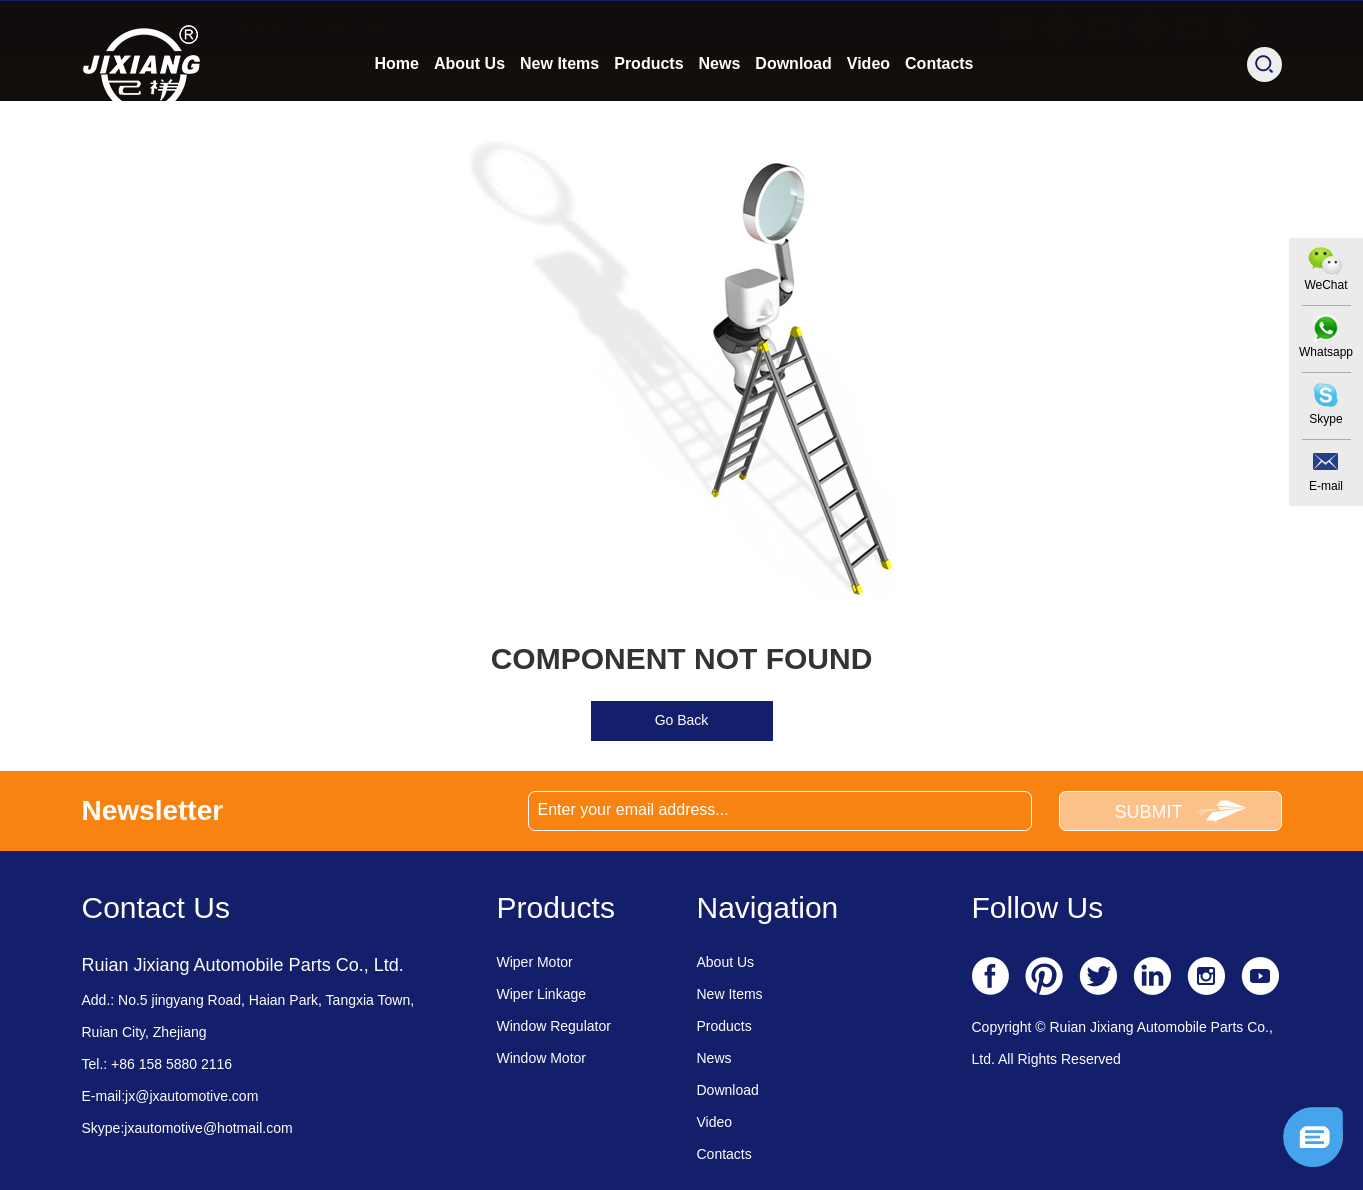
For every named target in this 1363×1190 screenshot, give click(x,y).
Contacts (939, 116)
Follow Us (1038, 907)
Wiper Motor (535, 962)
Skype (1325, 419)
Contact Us (156, 907)
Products (648, 116)
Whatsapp (1326, 352)
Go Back (682, 720)
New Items (559, 116)
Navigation (768, 907)
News (720, 116)
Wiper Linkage (542, 994)
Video (868, 116)
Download (793, 116)
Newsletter (153, 810)
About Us (469, 116)
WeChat (1325, 285)
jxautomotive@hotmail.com (208, 1128)
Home (397, 116)
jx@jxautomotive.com (314, 27)
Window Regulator (554, 1026)
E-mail (1326, 486)
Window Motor (541, 1058)
